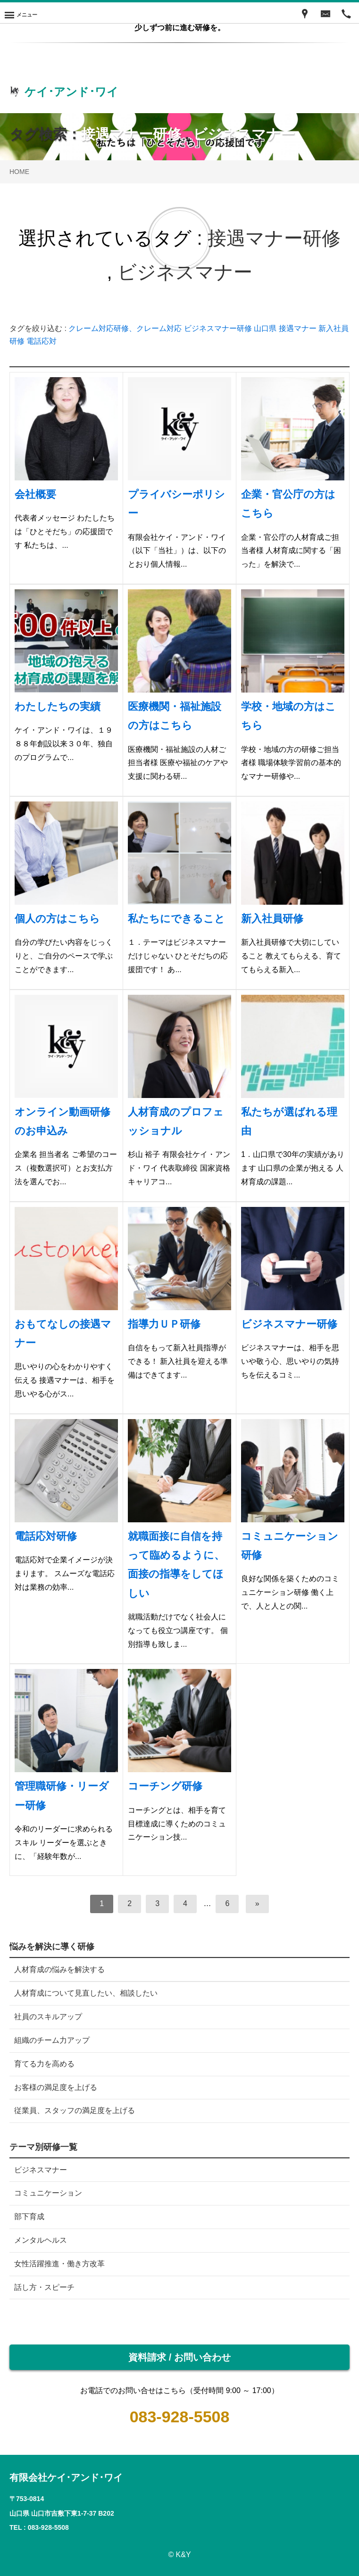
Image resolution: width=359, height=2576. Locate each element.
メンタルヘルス (40, 2240)
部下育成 (29, 2217)
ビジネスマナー (244, 134)
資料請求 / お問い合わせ (179, 2357)
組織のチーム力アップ (52, 2040)
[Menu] (21, 12)
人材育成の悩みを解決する (59, 1969)
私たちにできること (176, 919)
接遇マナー (298, 328)
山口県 (265, 328)
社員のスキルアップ (48, 2017)
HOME (19, 171)
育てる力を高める (44, 2064)
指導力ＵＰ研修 (164, 1324)
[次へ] (257, 1904)
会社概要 (35, 494)
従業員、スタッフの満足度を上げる (74, 2110)
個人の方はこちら (57, 919)
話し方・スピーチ (44, 2287)
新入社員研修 (272, 919)
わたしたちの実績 (57, 706)
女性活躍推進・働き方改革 (59, 2264)
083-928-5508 (180, 2417)
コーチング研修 (165, 1786)
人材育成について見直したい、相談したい (86, 1993)
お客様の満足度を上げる (55, 2087)
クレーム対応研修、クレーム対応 (125, 328)
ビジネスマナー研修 (218, 328)
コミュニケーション (48, 2193)
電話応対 (41, 341)
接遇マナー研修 (131, 134)
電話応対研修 (46, 1536)
